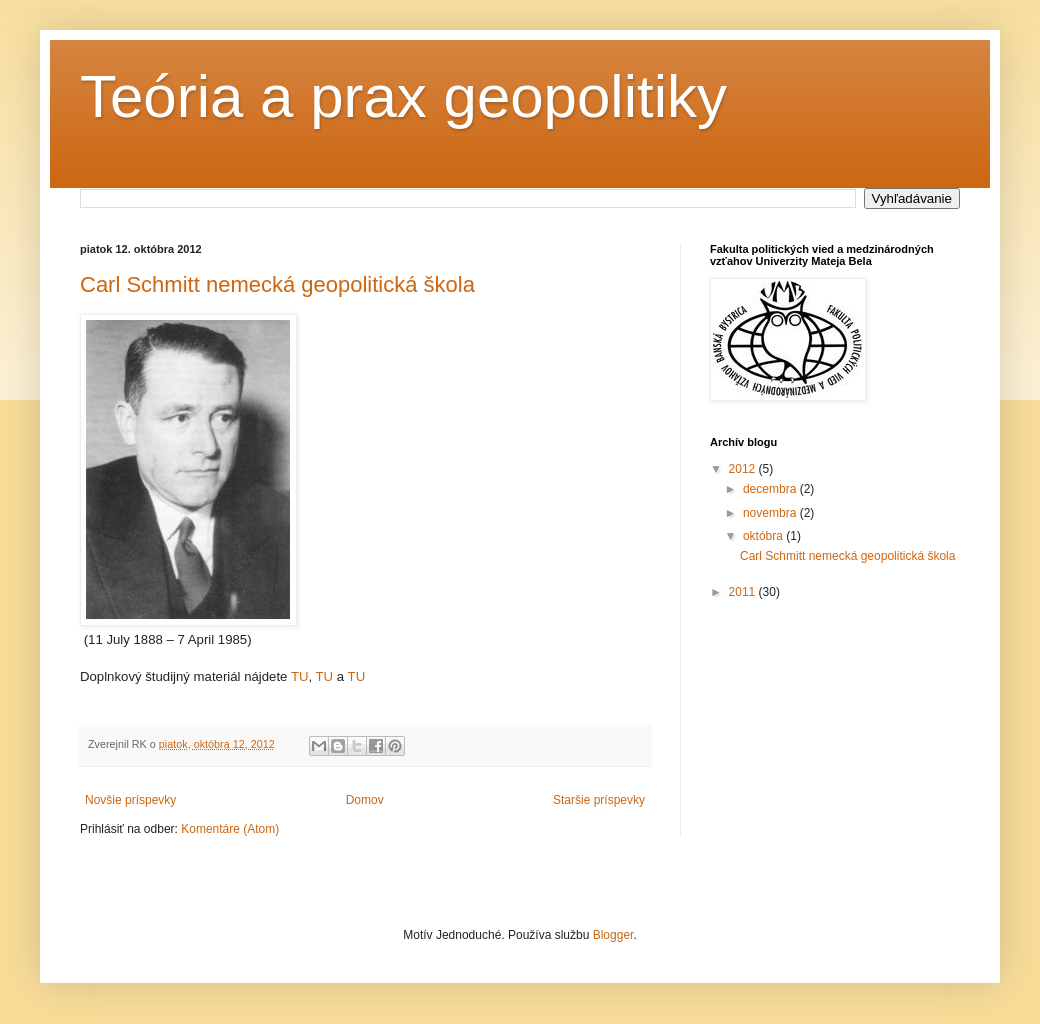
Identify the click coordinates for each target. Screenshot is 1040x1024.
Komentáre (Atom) (230, 829)
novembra (771, 513)
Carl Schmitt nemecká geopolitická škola (277, 284)
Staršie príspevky (599, 800)
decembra (771, 489)
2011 (744, 592)
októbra (764, 536)
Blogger (613, 935)
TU (300, 676)
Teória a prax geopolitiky (403, 96)
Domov (365, 800)
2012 (744, 469)
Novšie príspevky (130, 800)
